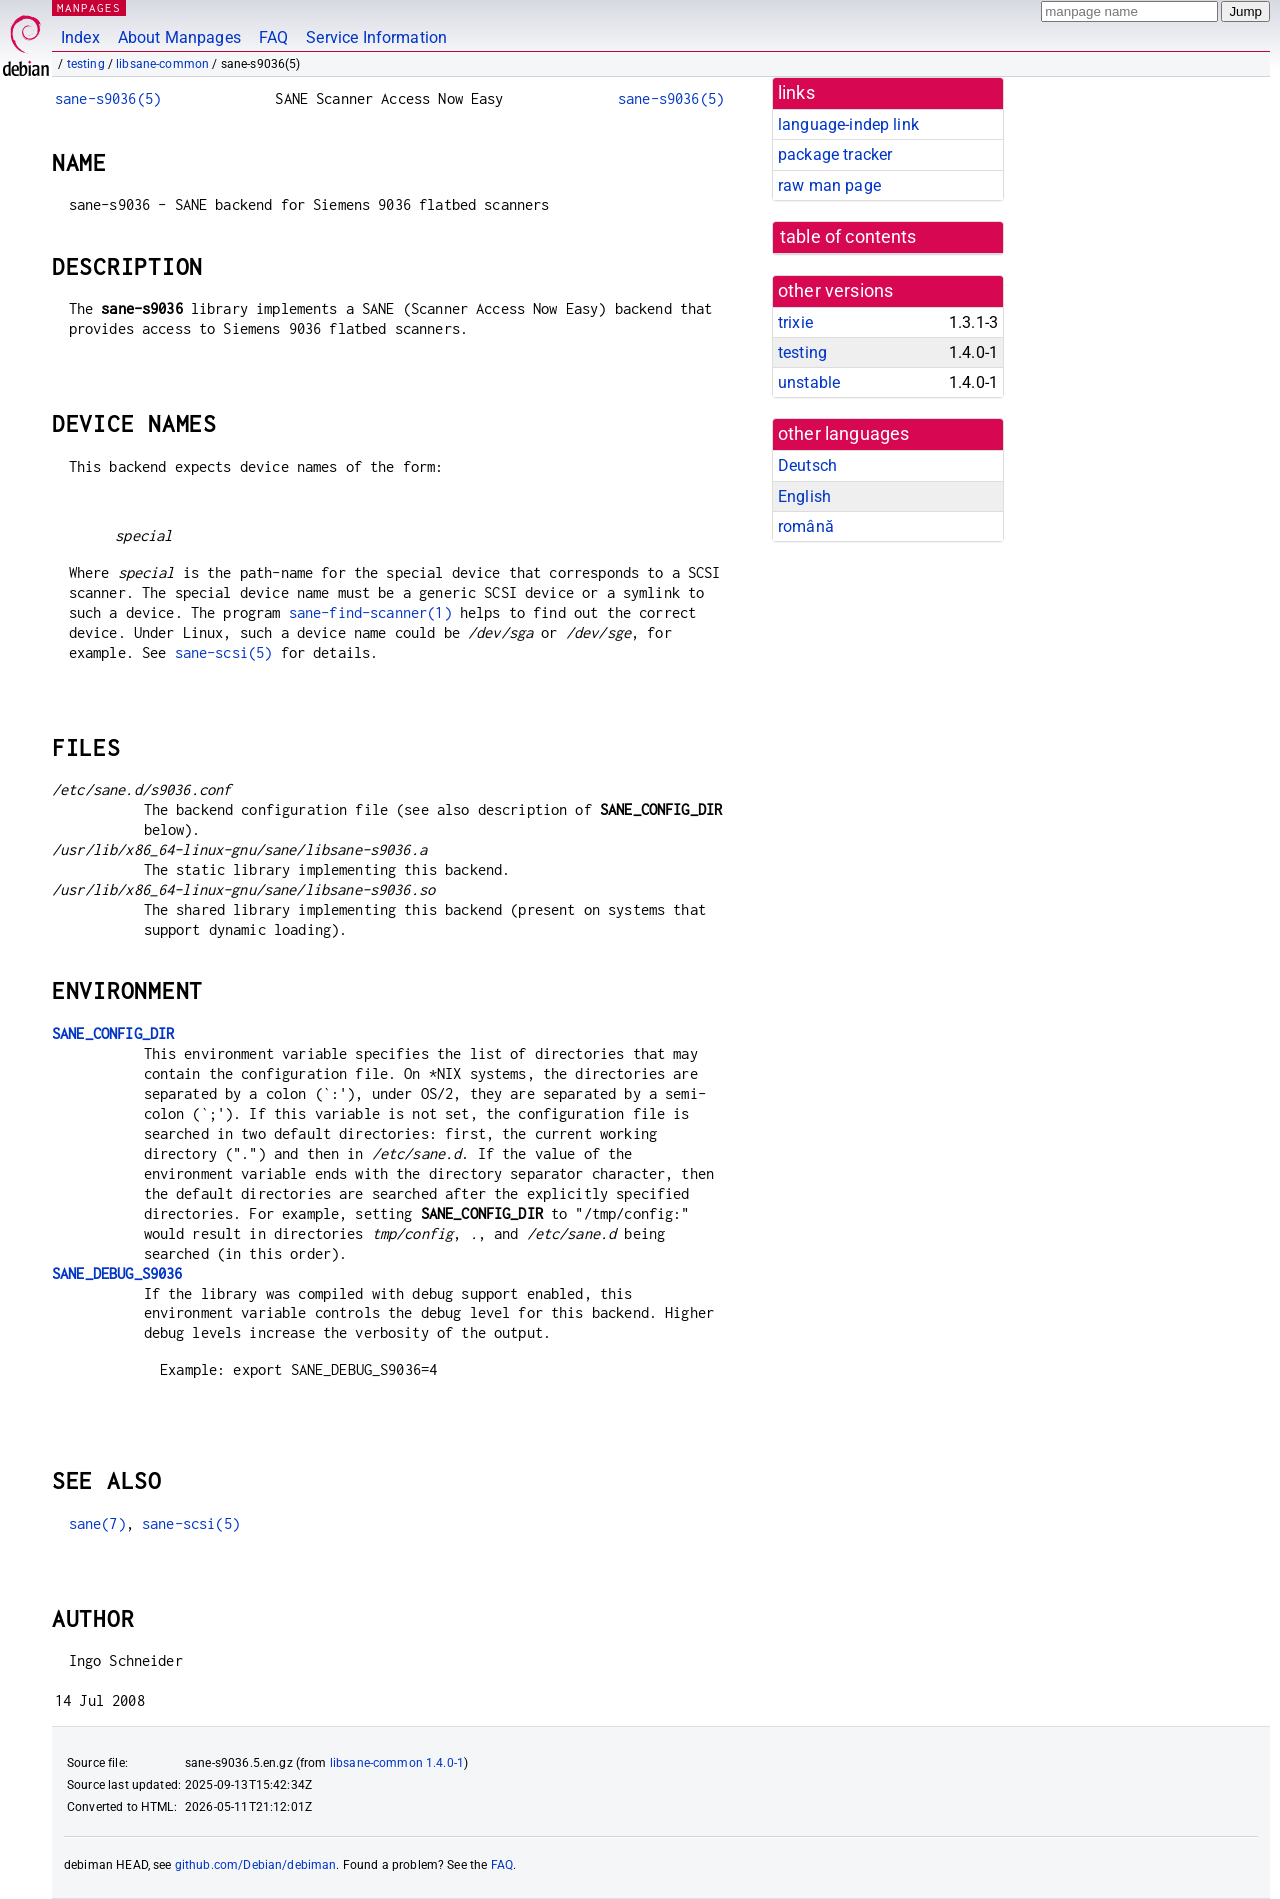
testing (86, 64)
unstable (809, 382)
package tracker (835, 154)
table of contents (848, 237)
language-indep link (848, 124)
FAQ (273, 37)
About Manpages (179, 37)
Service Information (376, 37)
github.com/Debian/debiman (256, 1865)
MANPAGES (89, 7)
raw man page (829, 185)
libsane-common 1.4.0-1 (397, 1763)
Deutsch (807, 465)
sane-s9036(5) (108, 98)
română (806, 526)
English (804, 496)
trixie (795, 322)
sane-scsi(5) (224, 652)
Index (80, 37)
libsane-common (162, 64)
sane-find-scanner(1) (370, 612)
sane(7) (97, 1523)
